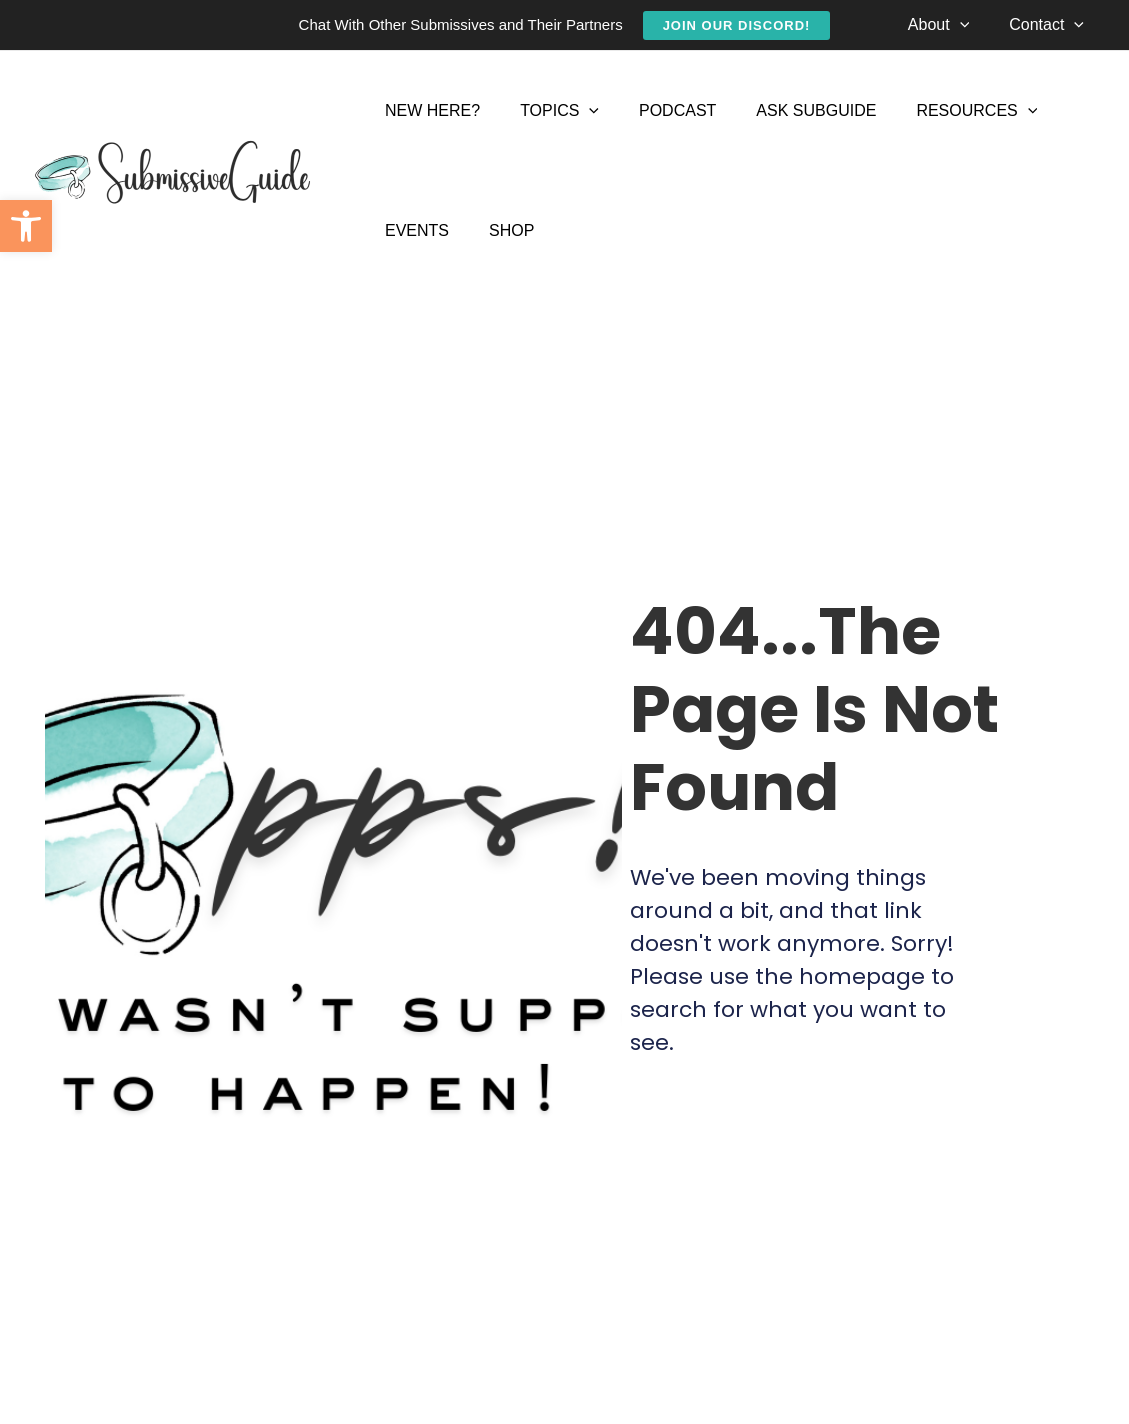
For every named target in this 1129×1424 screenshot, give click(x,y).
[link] (26, 226)
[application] (972, 25)
